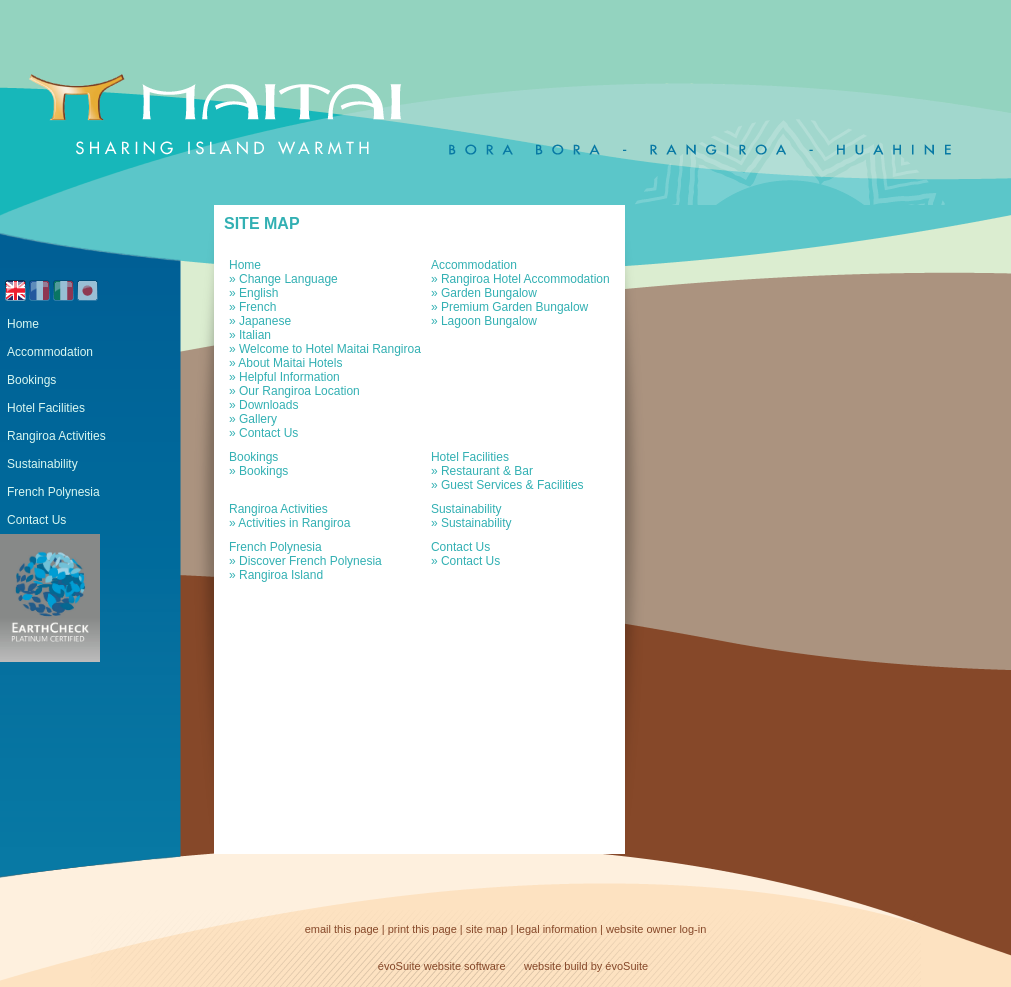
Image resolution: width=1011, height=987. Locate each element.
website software (465, 966)
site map (487, 929)
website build (556, 966)
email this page (342, 929)
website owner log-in (656, 929)
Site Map (262, 223)
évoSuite (399, 966)
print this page (422, 929)
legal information (556, 929)
